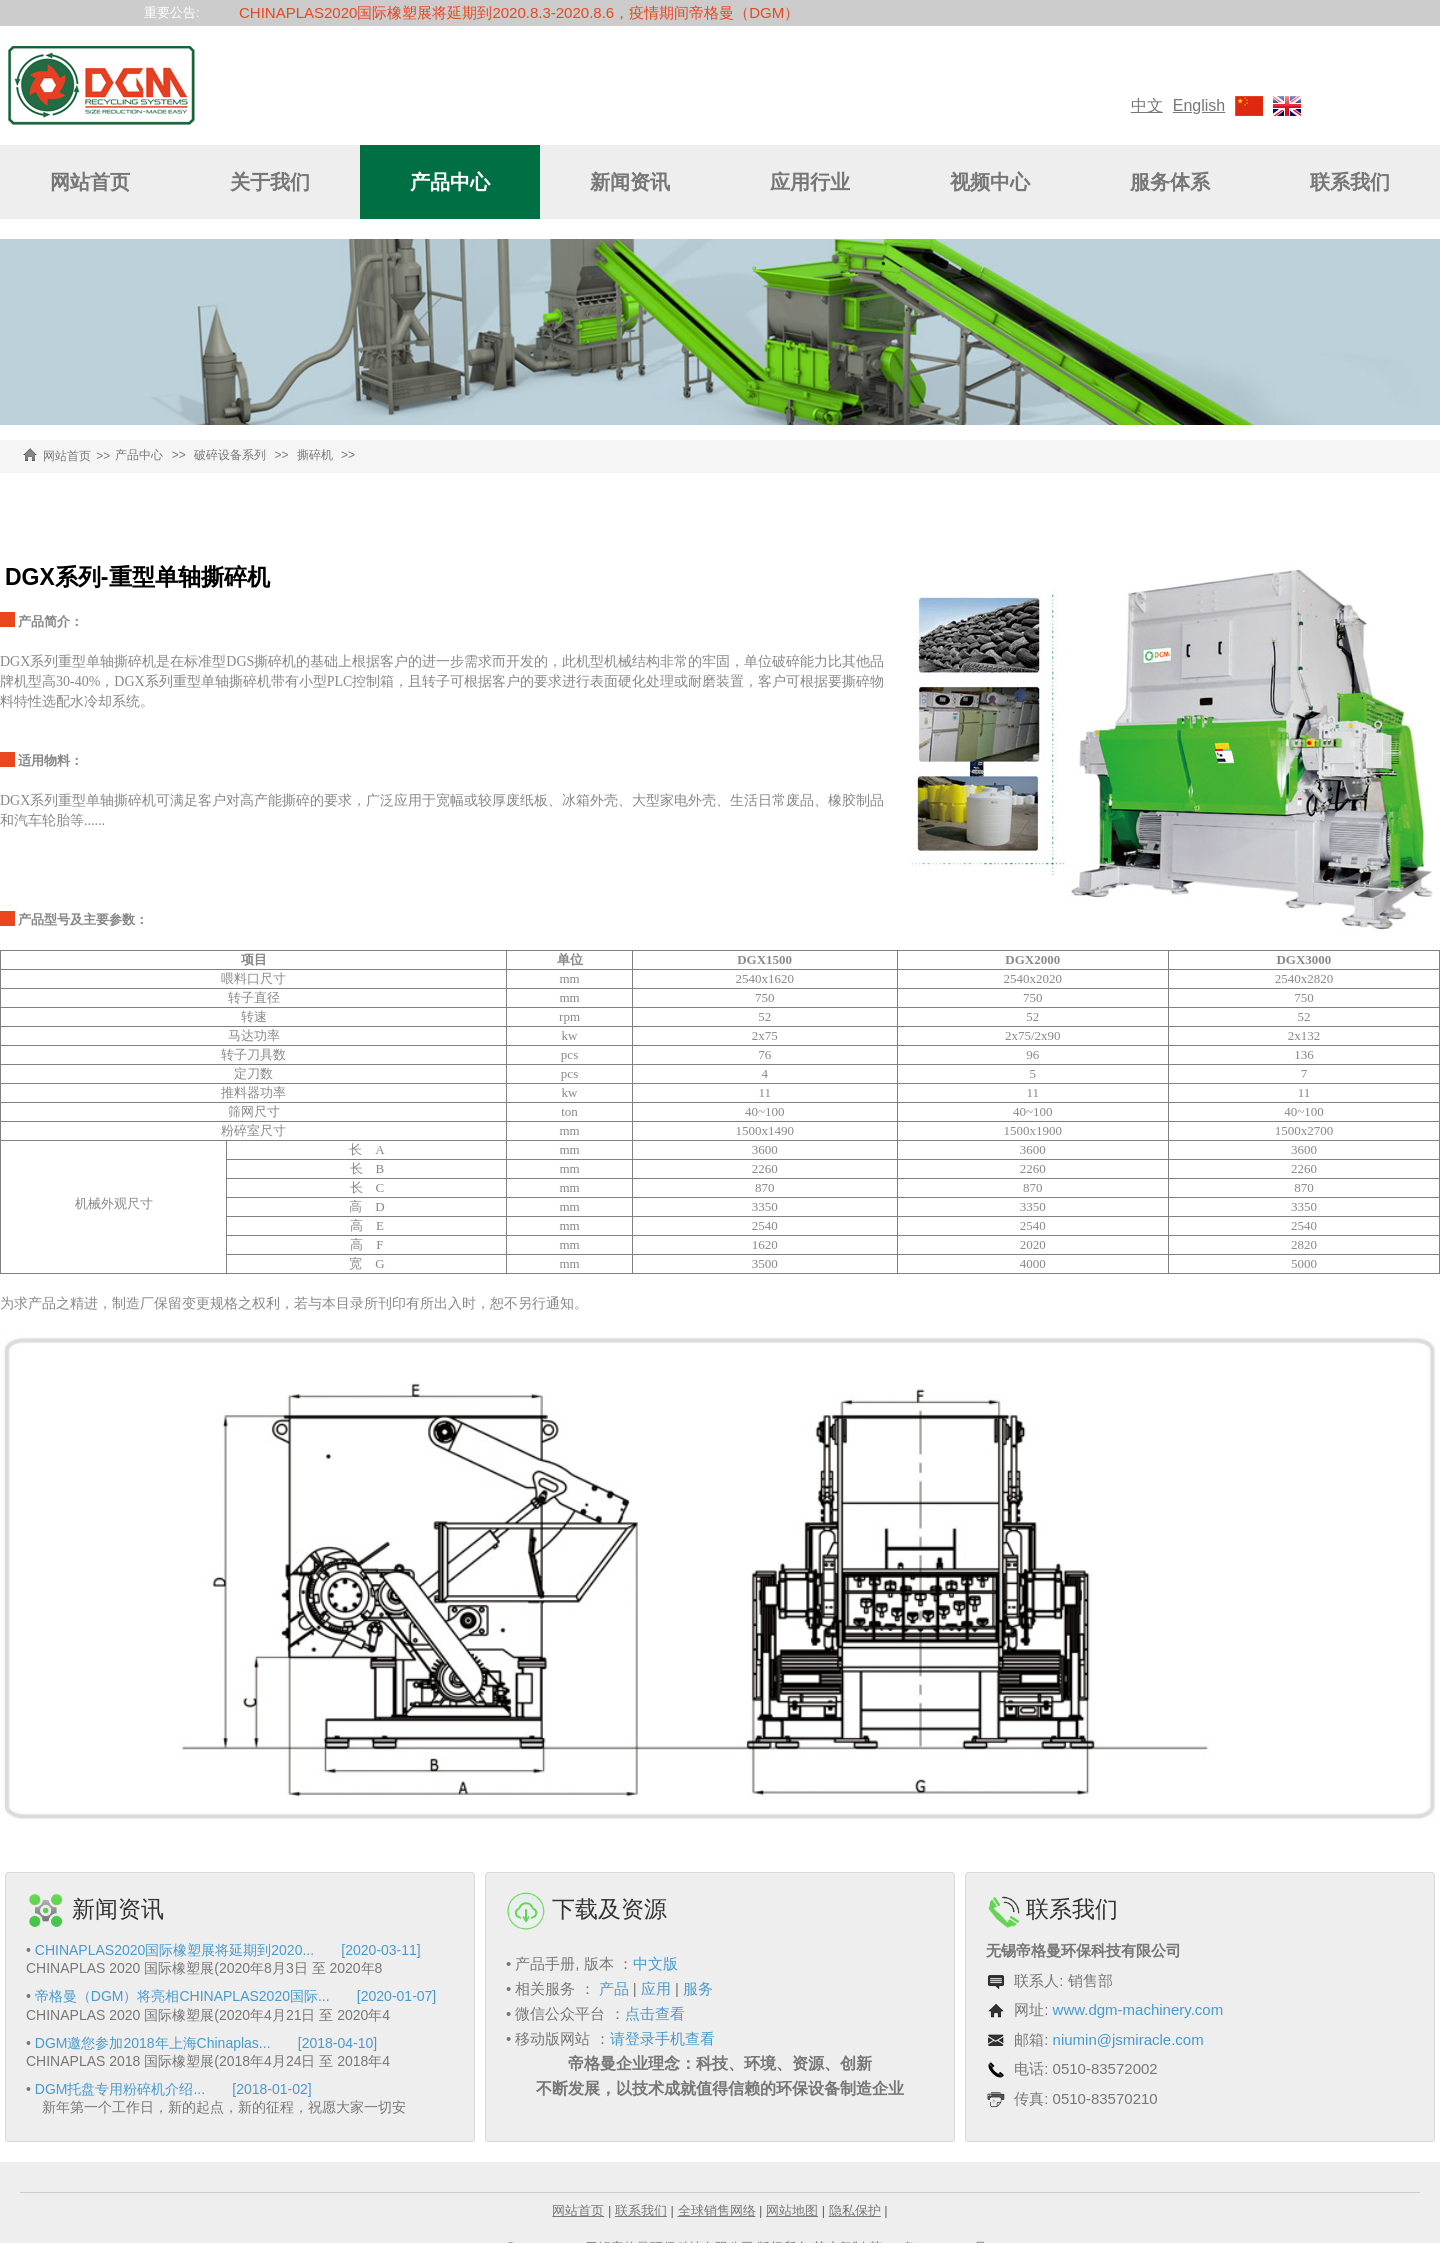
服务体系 (1170, 182)
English (1199, 105)
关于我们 (270, 182)
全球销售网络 (717, 2210)
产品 (614, 1988)
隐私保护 (855, 2210)
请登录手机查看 (662, 2038)
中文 (1147, 105)
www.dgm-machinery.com (1138, 2009)
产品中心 (450, 182)
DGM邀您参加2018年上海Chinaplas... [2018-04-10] (206, 2043)
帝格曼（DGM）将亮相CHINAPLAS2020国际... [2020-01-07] (235, 1996)
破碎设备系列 (230, 455)
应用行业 (810, 182)
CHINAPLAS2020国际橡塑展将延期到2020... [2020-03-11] (228, 1950)
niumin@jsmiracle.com (1128, 2039)
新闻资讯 (630, 182)
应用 (656, 1988)
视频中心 (990, 182)
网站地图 (792, 2210)
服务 (698, 1988)
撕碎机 (315, 455)
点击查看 (655, 2013)
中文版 (655, 1963)
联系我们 (1350, 182)
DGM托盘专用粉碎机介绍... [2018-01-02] (173, 2089)
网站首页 (90, 182)
